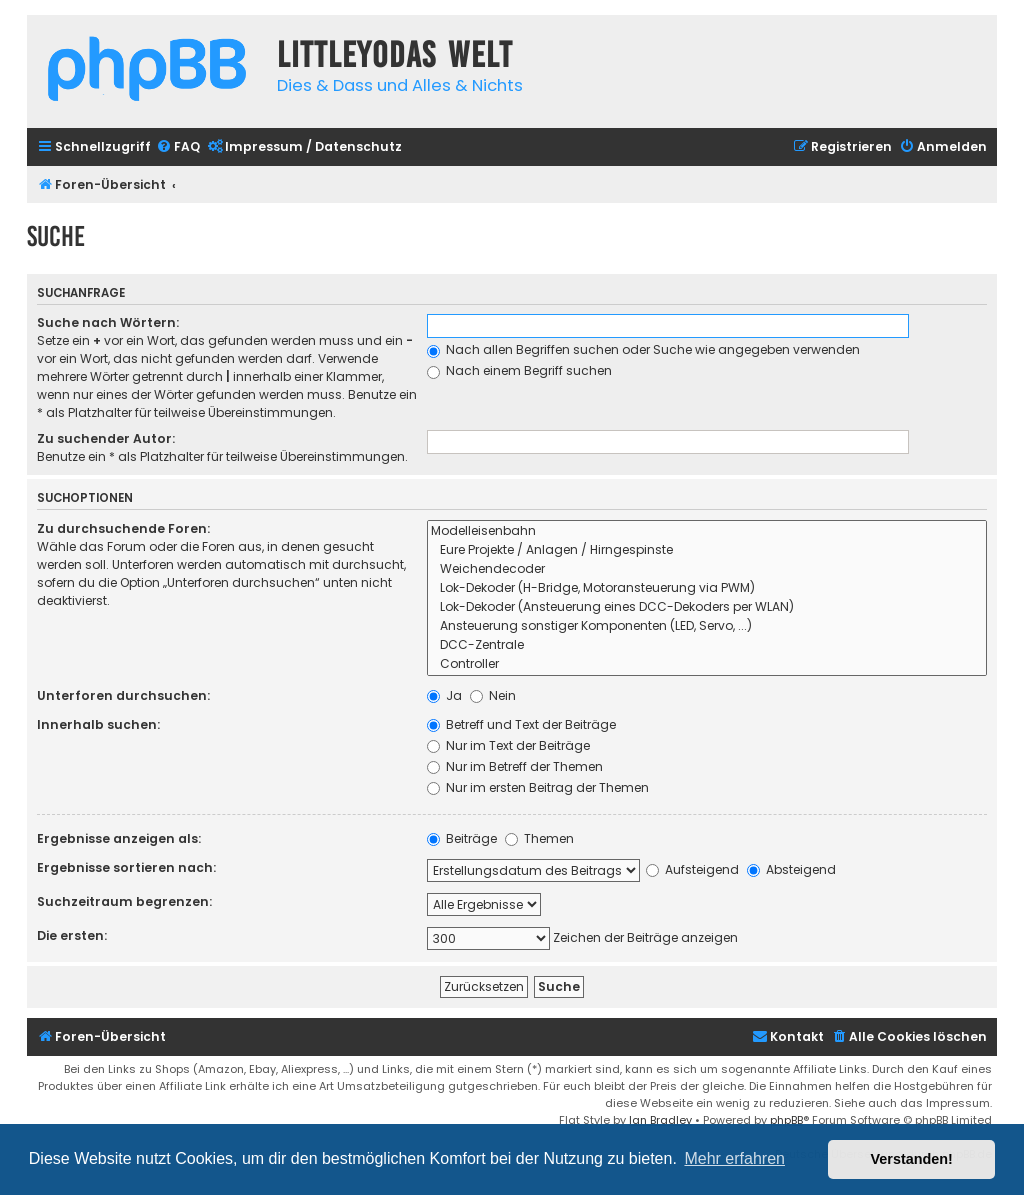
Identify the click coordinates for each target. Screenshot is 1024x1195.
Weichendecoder (707, 569)
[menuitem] (178, 147)
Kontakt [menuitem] (788, 1036)
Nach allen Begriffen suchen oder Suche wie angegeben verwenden (643, 349)
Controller (707, 664)
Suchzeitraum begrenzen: (124, 901)
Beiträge (462, 838)
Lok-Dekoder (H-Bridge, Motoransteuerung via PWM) (707, 588)
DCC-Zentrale (707, 645)
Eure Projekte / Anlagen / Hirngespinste (707, 550)
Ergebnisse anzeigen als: (119, 838)
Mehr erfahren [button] (734, 1158)
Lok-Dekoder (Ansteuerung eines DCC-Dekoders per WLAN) (707, 607)
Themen (539, 838)
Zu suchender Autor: (106, 438)
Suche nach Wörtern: (108, 322)
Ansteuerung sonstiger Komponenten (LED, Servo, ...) (707, 626)
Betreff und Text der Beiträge (521, 724)
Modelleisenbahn (707, 531)
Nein (493, 695)
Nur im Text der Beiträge (508, 745)
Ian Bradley (660, 1120)
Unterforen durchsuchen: (123, 695)
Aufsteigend (692, 869)
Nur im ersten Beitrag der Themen (538, 787)
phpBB (786, 1120)
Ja (444, 695)
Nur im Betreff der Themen (515, 766)
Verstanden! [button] (912, 1159)
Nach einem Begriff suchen (519, 370)
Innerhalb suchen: (98, 724)
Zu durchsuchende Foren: (123, 528)
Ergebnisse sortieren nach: (126, 867)
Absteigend (791, 869)
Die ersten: (72, 935)
